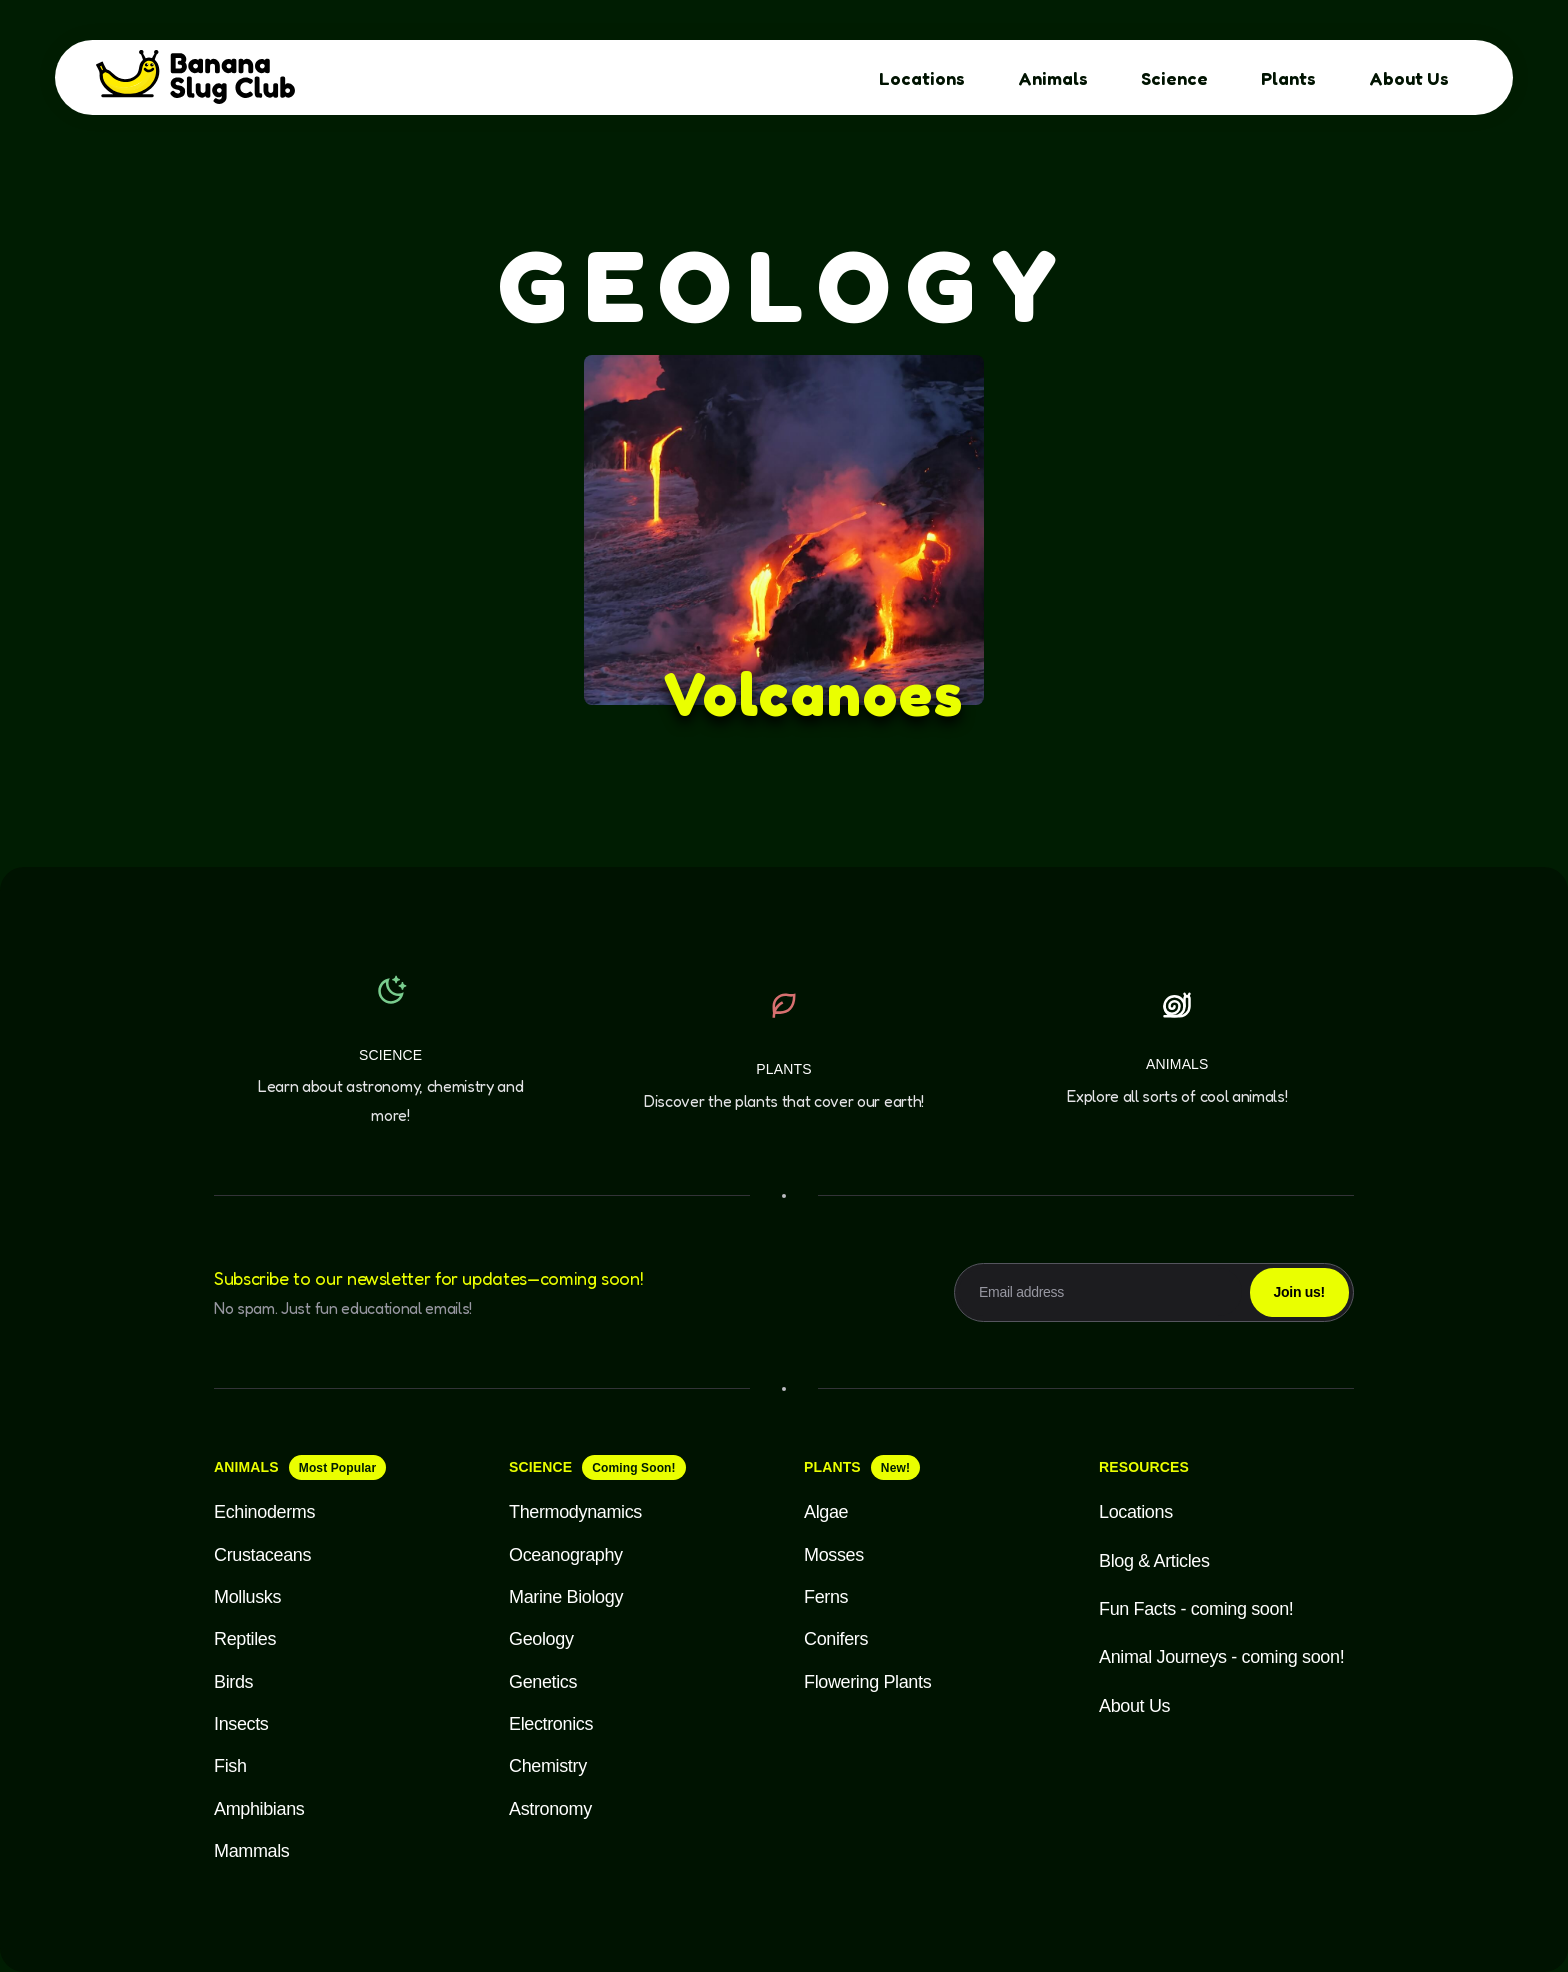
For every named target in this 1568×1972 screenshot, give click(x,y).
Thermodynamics (575, 1512)
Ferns (826, 1597)
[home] (201, 78)
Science (1174, 78)
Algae (826, 1512)
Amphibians (259, 1809)
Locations (922, 78)
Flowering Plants (867, 1682)
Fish (230, 1766)
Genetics (543, 1682)
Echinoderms (264, 1512)
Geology (541, 1639)
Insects (241, 1724)
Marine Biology (566, 1597)
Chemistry (548, 1766)
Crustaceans (262, 1555)
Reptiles (245, 1639)
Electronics (551, 1724)
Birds (233, 1682)
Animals (1053, 78)
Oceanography (566, 1555)
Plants (1288, 78)
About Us (1409, 78)
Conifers (836, 1639)
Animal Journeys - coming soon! (1221, 1657)
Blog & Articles (1154, 1561)
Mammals (251, 1851)
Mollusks (247, 1597)
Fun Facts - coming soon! (1196, 1609)
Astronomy (550, 1809)
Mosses (834, 1555)
